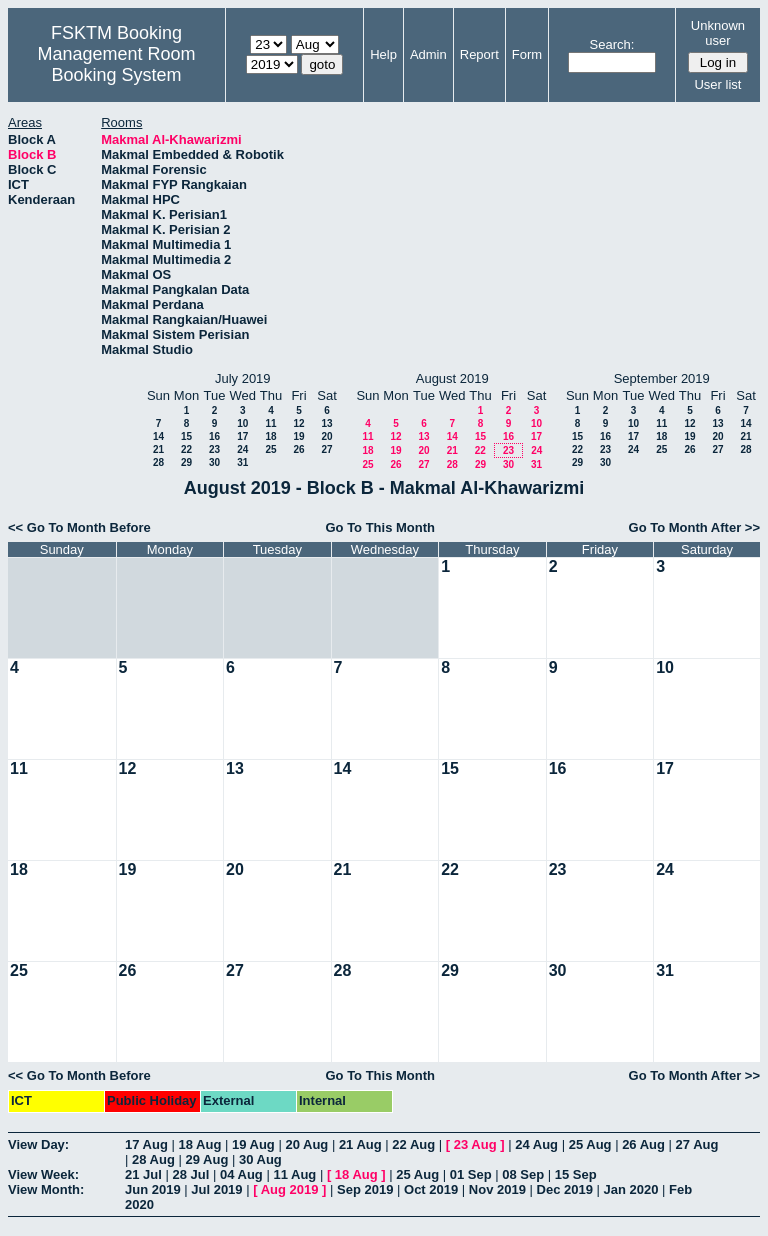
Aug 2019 (290, 1189)
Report (479, 54)
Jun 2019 (153, 1189)
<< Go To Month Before (79, 527)
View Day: (38, 1144)
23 (214, 449)
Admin (428, 54)
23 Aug (475, 1144)
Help (383, 54)
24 (242, 449)
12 (298, 423)
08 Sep (523, 1174)
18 (270, 436)
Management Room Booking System (116, 64)
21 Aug (360, 1144)
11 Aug (294, 1174)
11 (270, 423)
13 (326, 423)
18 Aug (199, 1144)
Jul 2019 (216, 1189)
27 (326, 449)
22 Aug (413, 1144)
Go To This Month (380, 527)
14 (158, 436)
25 (270, 449)
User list (717, 84)
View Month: (46, 1189)
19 (298, 436)
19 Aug (253, 1144)
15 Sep (576, 1174)
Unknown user (718, 33)
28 (158, 462)
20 (326, 436)
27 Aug (697, 1144)
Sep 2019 (365, 1189)
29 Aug (206, 1159)
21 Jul (143, 1174)
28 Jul (190, 1174)
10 (242, 423)
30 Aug (260, 1159)
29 (186, 462)
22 (186, 449)
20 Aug (306, 1144)
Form (527, 54)
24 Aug (536, 1144)
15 (186, 436)
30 (214, 462)
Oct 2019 (431, 1189)
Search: (612, 44)
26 (298, 449)
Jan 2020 (631, 1189)
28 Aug (153, 1159)
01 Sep (471, 1174)
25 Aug (590, 1144)
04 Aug (241, 1174)
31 (242, 462)
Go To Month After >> (694, 527)
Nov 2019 (497, 1189)
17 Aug (146, 1144)
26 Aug (643, 1144)
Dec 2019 (565, 1189)
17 (242, 436)
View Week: (43, 1174)
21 (158, 449)
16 (214, 436)
